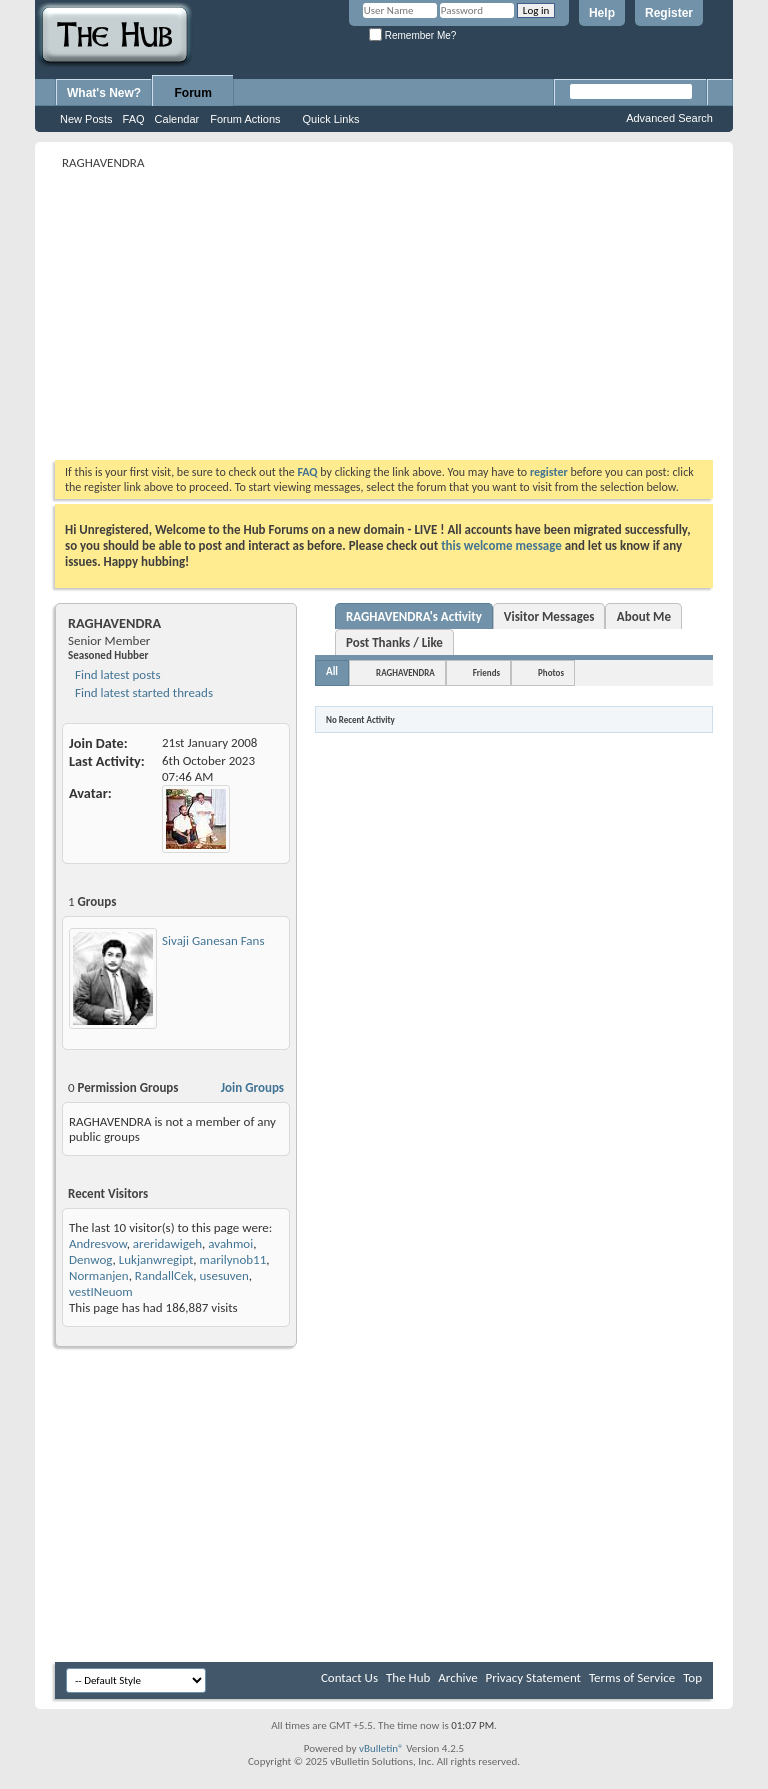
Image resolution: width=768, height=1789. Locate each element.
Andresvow (98, 1243)
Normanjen (99, 1275)
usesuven (224, 1275)
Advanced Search (669, 118)
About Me (644, 616)
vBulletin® (381, 1748)
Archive (457, 1677)
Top (692, 1677)
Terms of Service (632, 1677)
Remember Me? (412, 35)
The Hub (408, 1677)
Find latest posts (116, 674)
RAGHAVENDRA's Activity (414, 616)
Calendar (177, 119)
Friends (486, 672)
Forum (193, 93)
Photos (551, 672)
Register (669, 13)
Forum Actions (245, 119)
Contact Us (349, 1677)
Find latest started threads (142, 692)
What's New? (104, 93)
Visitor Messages (549, 616)
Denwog (91, 1259)
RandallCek (164, 1275)
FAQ (134, 119)
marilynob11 (233, 1259)
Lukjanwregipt (156, 1259)
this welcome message (501, 545)
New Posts (86, 119)
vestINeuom (101, 1291)
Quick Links (331, 119)
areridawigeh (167, 1243)
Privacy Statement (533, 1677)
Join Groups (252, 1087)
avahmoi (230, 1243)
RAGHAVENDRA (405, 672)
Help (602, 13)
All (332, 671)
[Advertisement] (411, 315)
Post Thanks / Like (394, 642)
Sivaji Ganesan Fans (213, 940)
